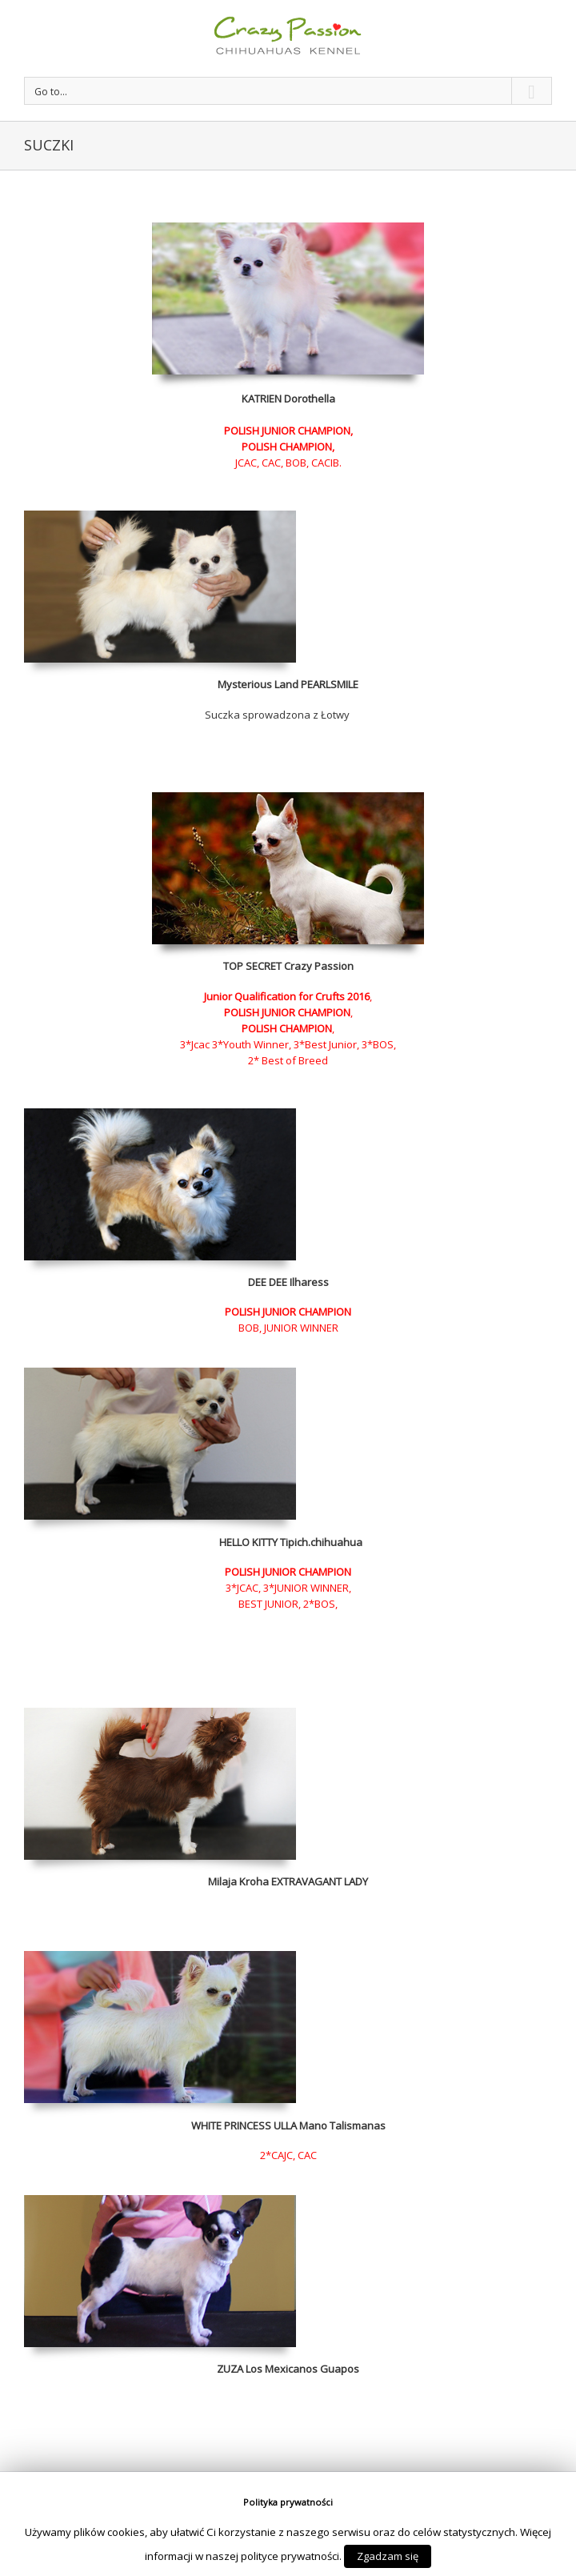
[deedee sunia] (160, 1116)
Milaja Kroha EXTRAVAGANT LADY (288, 1881)
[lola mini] (160, 518)
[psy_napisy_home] (160, 1959)
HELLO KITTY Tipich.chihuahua (290, 1542)
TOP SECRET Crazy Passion (288, 966)
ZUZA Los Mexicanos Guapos (288, 2369)
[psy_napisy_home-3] (160, 1375)
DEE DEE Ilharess (288, 1282)
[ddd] (160, 2203)
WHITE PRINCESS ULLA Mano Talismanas (288, 2125)
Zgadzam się (387, 2556)
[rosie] (160, 1716)
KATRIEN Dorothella (288, 398)
